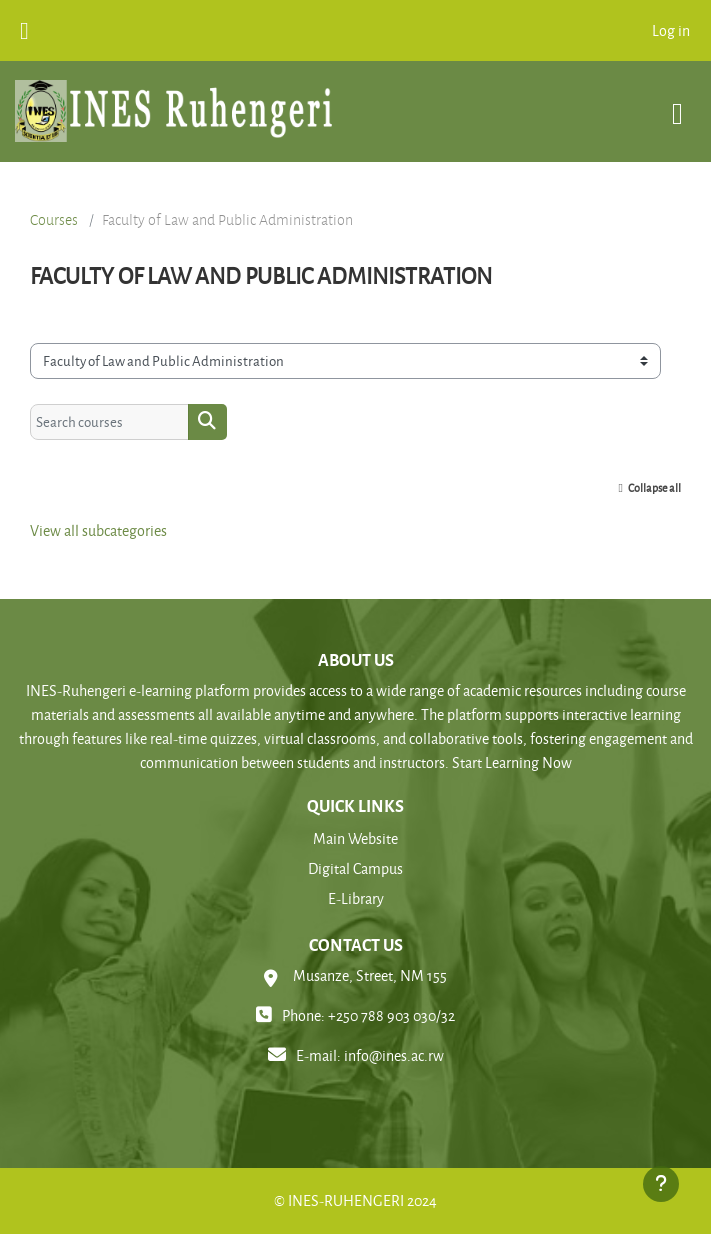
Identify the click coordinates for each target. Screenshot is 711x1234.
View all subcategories (98, 530)
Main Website (355, 838)
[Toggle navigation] (677, 103)
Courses (54, 220)
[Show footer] (661, 1184)
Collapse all (654, 487)
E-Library (356, 898)
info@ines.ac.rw (394, 1055)
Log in (671, 30)
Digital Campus (355, 868)
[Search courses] (109, 422)
